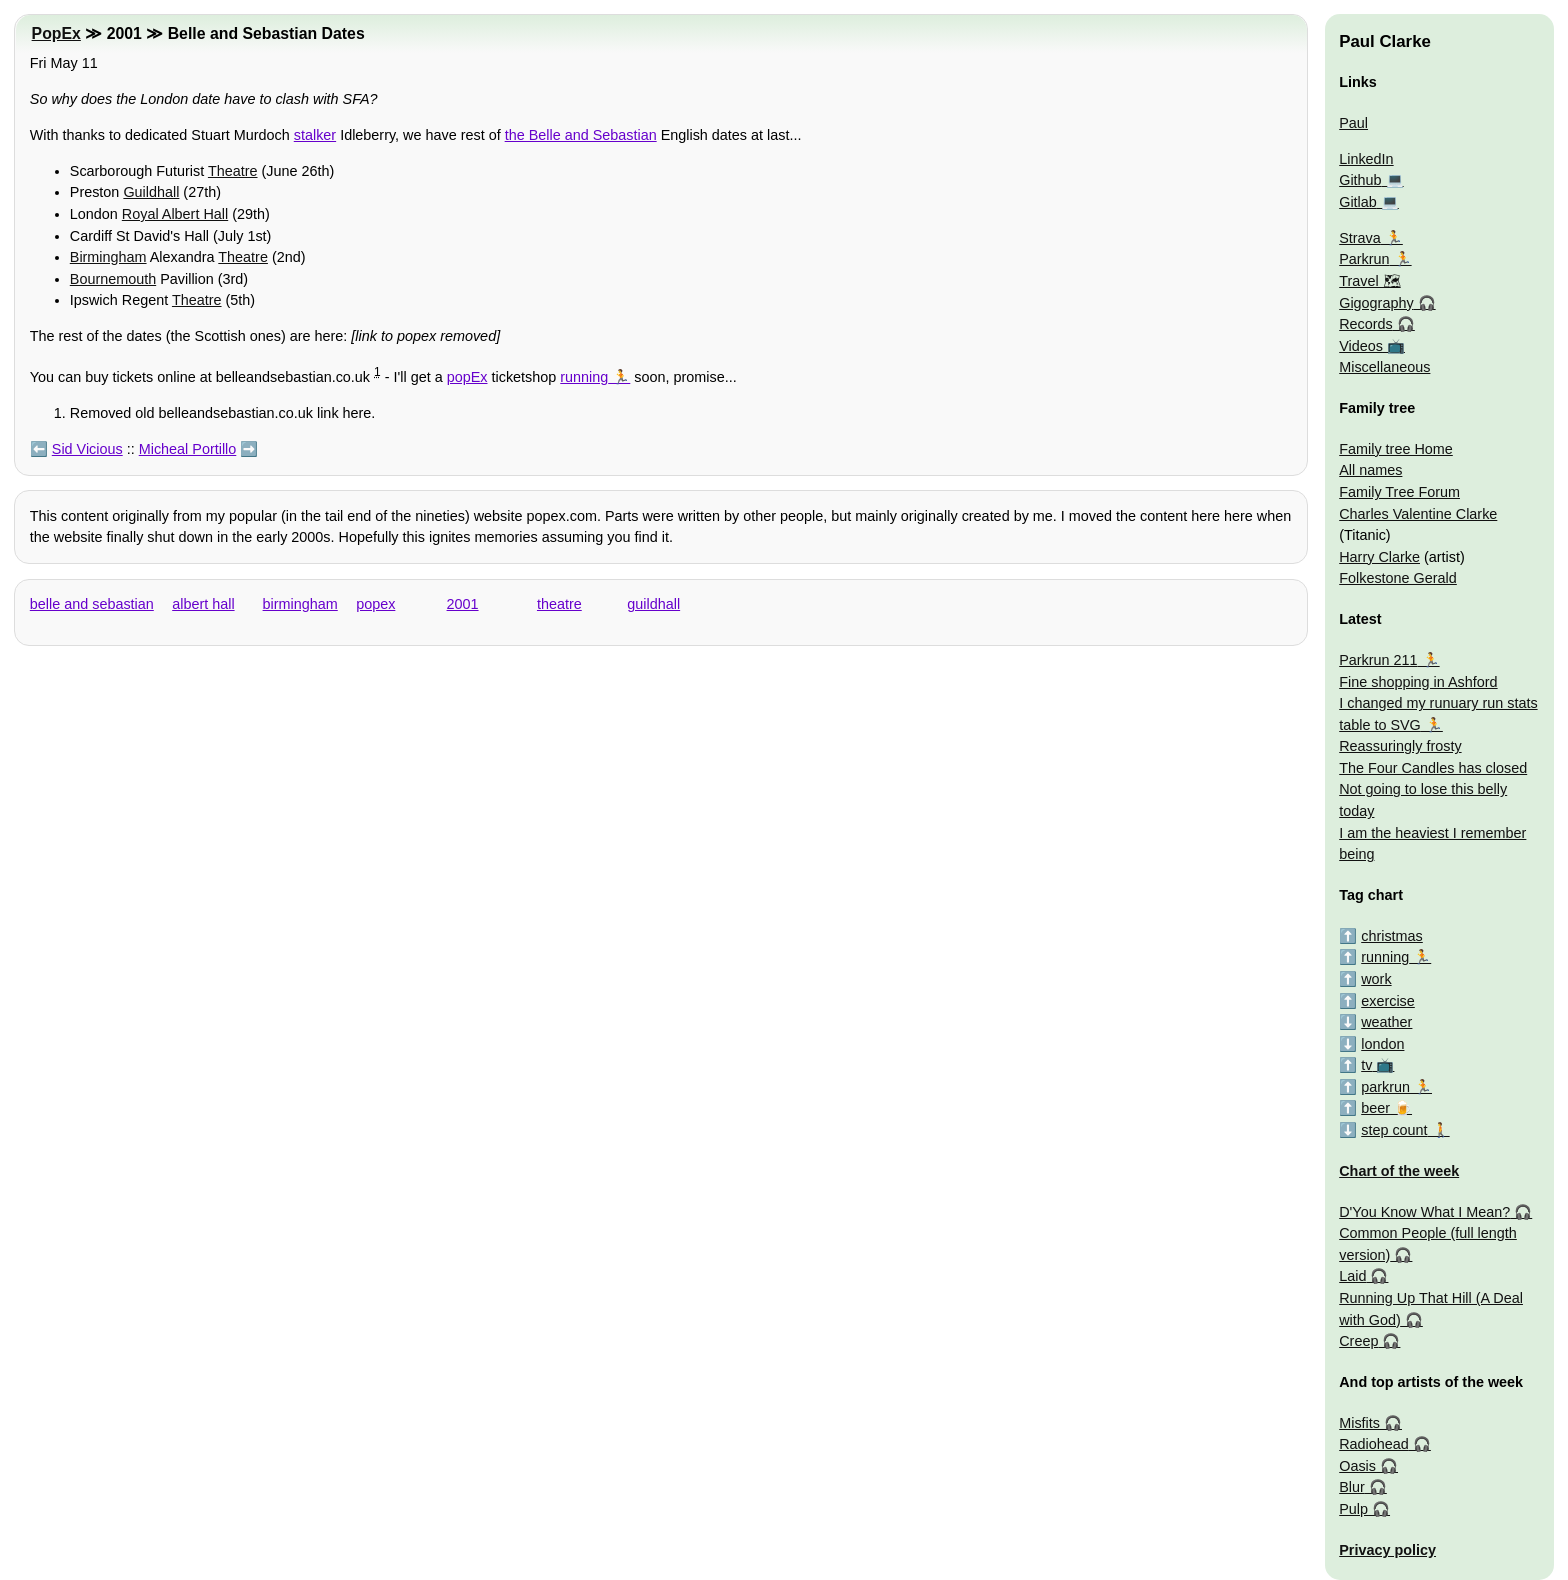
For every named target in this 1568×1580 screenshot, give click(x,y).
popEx (467, 377)
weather (1386, 1022)
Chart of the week (1399, 1171)
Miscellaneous (1384, 367)
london (1382, 1044)
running (584, 377)
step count (1394, 1130)
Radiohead (1374, 1444)
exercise (1388, 1001)
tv (1366, 1065)
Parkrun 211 (1378, 660)
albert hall (203, 604)
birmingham (300, 604)
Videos (1361, 346)
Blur (1352, 1487)
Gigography (1376, 303)
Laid (1352, 1276)
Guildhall (151, 192)
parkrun (1385, 1087)
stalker (315, 135)
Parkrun (1364, 259)
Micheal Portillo (188, 449)
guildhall (653, 604)
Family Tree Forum (1399, 492)
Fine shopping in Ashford (1418, 682)
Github (1360, 180)
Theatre (233, 171)
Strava (1360, 238)
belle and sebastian (92, 604)
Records (1366, 324)
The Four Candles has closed (1433, 768)
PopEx (56, 33)
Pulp (1353, 1509)
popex (375, 604)
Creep (1358, 1341)
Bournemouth (113, 279)
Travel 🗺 (1369, 281)
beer (1375, 1108)
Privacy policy (1387, 1550)
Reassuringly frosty (1400, 746)
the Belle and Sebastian (581, 135)
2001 (463, 604)
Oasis (1357, 1466)
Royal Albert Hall (175, 214)
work (1376, 979)
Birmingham (108, 257)
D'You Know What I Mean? (1424, 1212)
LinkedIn (1366, 159)
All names (1370, 470)
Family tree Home (1396, 449)
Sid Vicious (87, 449)
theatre (559, 604)
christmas (1392, 936)
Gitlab (1358, 202)
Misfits (1359, 1423)
